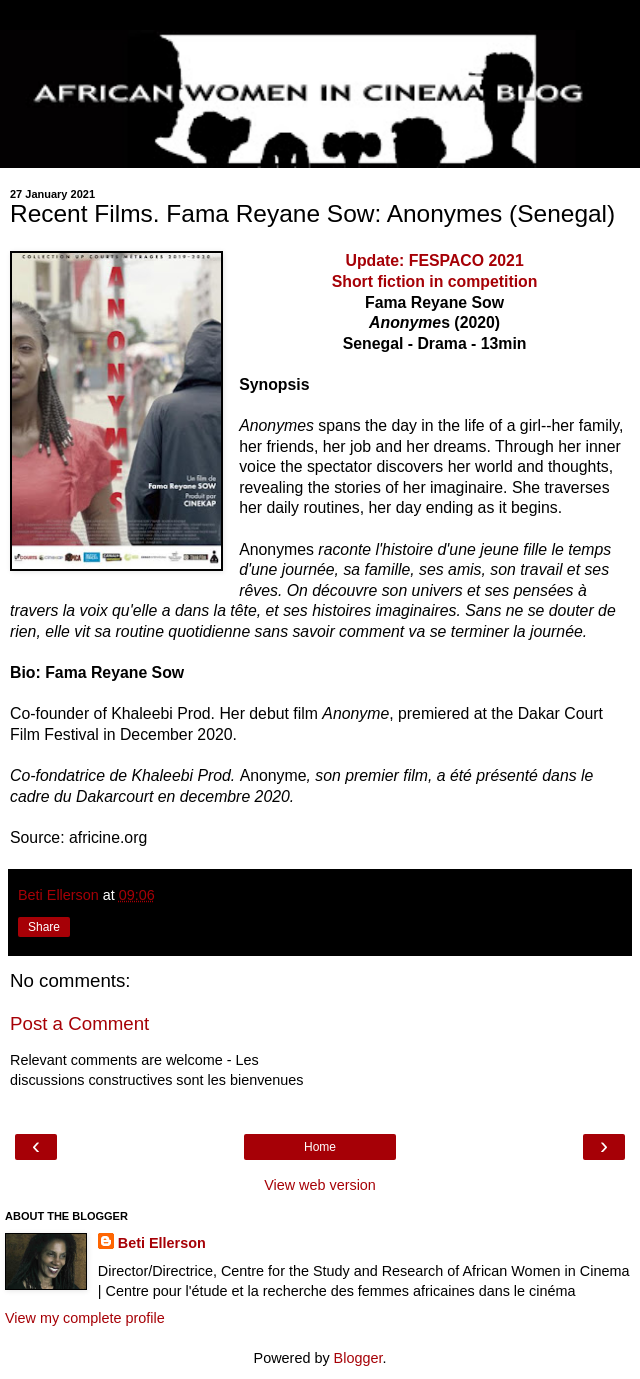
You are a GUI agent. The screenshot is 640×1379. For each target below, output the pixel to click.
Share (44, 927)
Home (320, 1147)
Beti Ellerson (162, 1243)
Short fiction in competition (435, 281)
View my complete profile (85, 1318)
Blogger (358, 1358)
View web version (320, 1185)
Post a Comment (79, 1023)
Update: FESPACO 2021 (434, 260)
